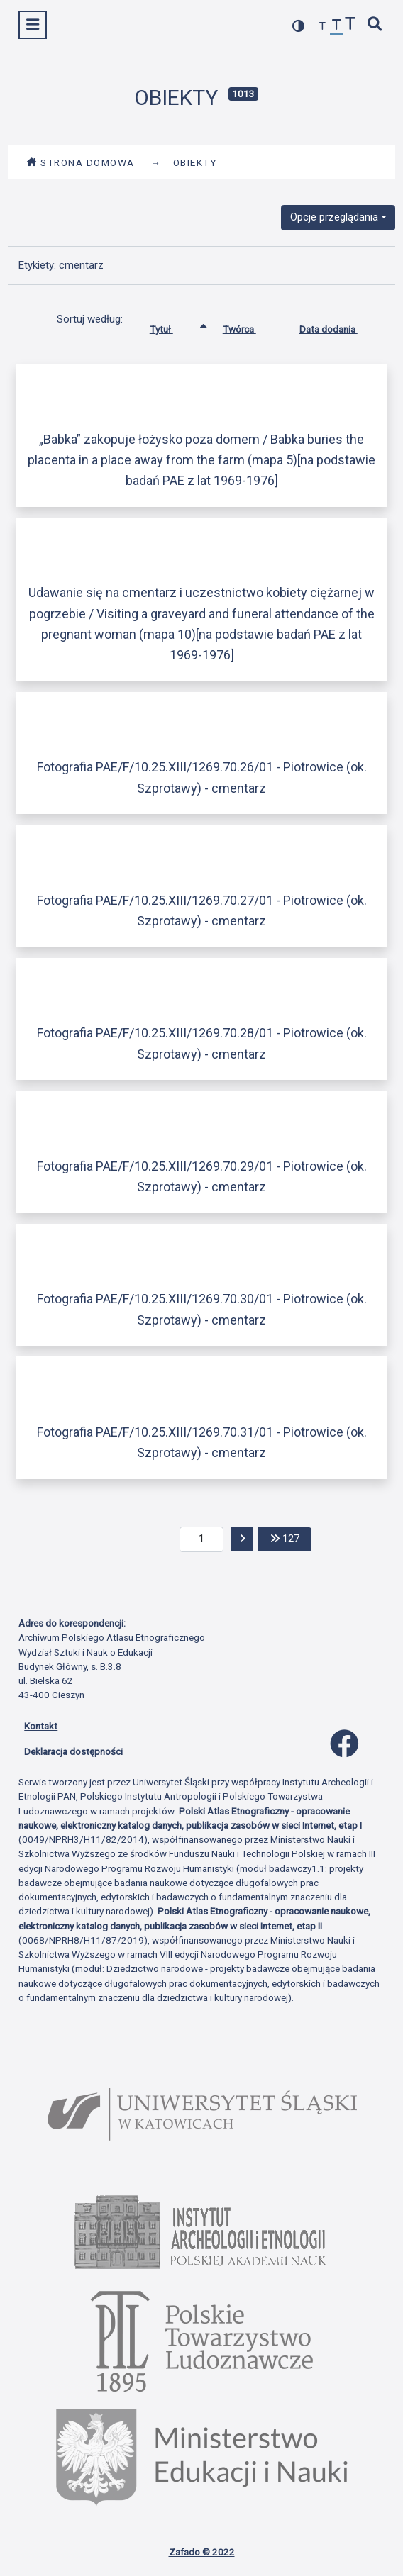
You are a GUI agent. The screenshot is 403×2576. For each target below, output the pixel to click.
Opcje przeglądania (334, 217)
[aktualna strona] (202, 1539)
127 (290, 1537)
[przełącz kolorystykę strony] (299, 26)
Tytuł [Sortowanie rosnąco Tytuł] (172, 326)
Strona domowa (80, 162)
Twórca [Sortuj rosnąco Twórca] (250, 326)
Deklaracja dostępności (73, 1751)
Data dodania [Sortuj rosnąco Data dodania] (339, 326)
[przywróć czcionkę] (337, 26)
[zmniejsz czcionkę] (323, 26)
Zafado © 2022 (202, 2552)
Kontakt (40, 1726)
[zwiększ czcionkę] (350, 25)
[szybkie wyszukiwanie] (375, 25)
